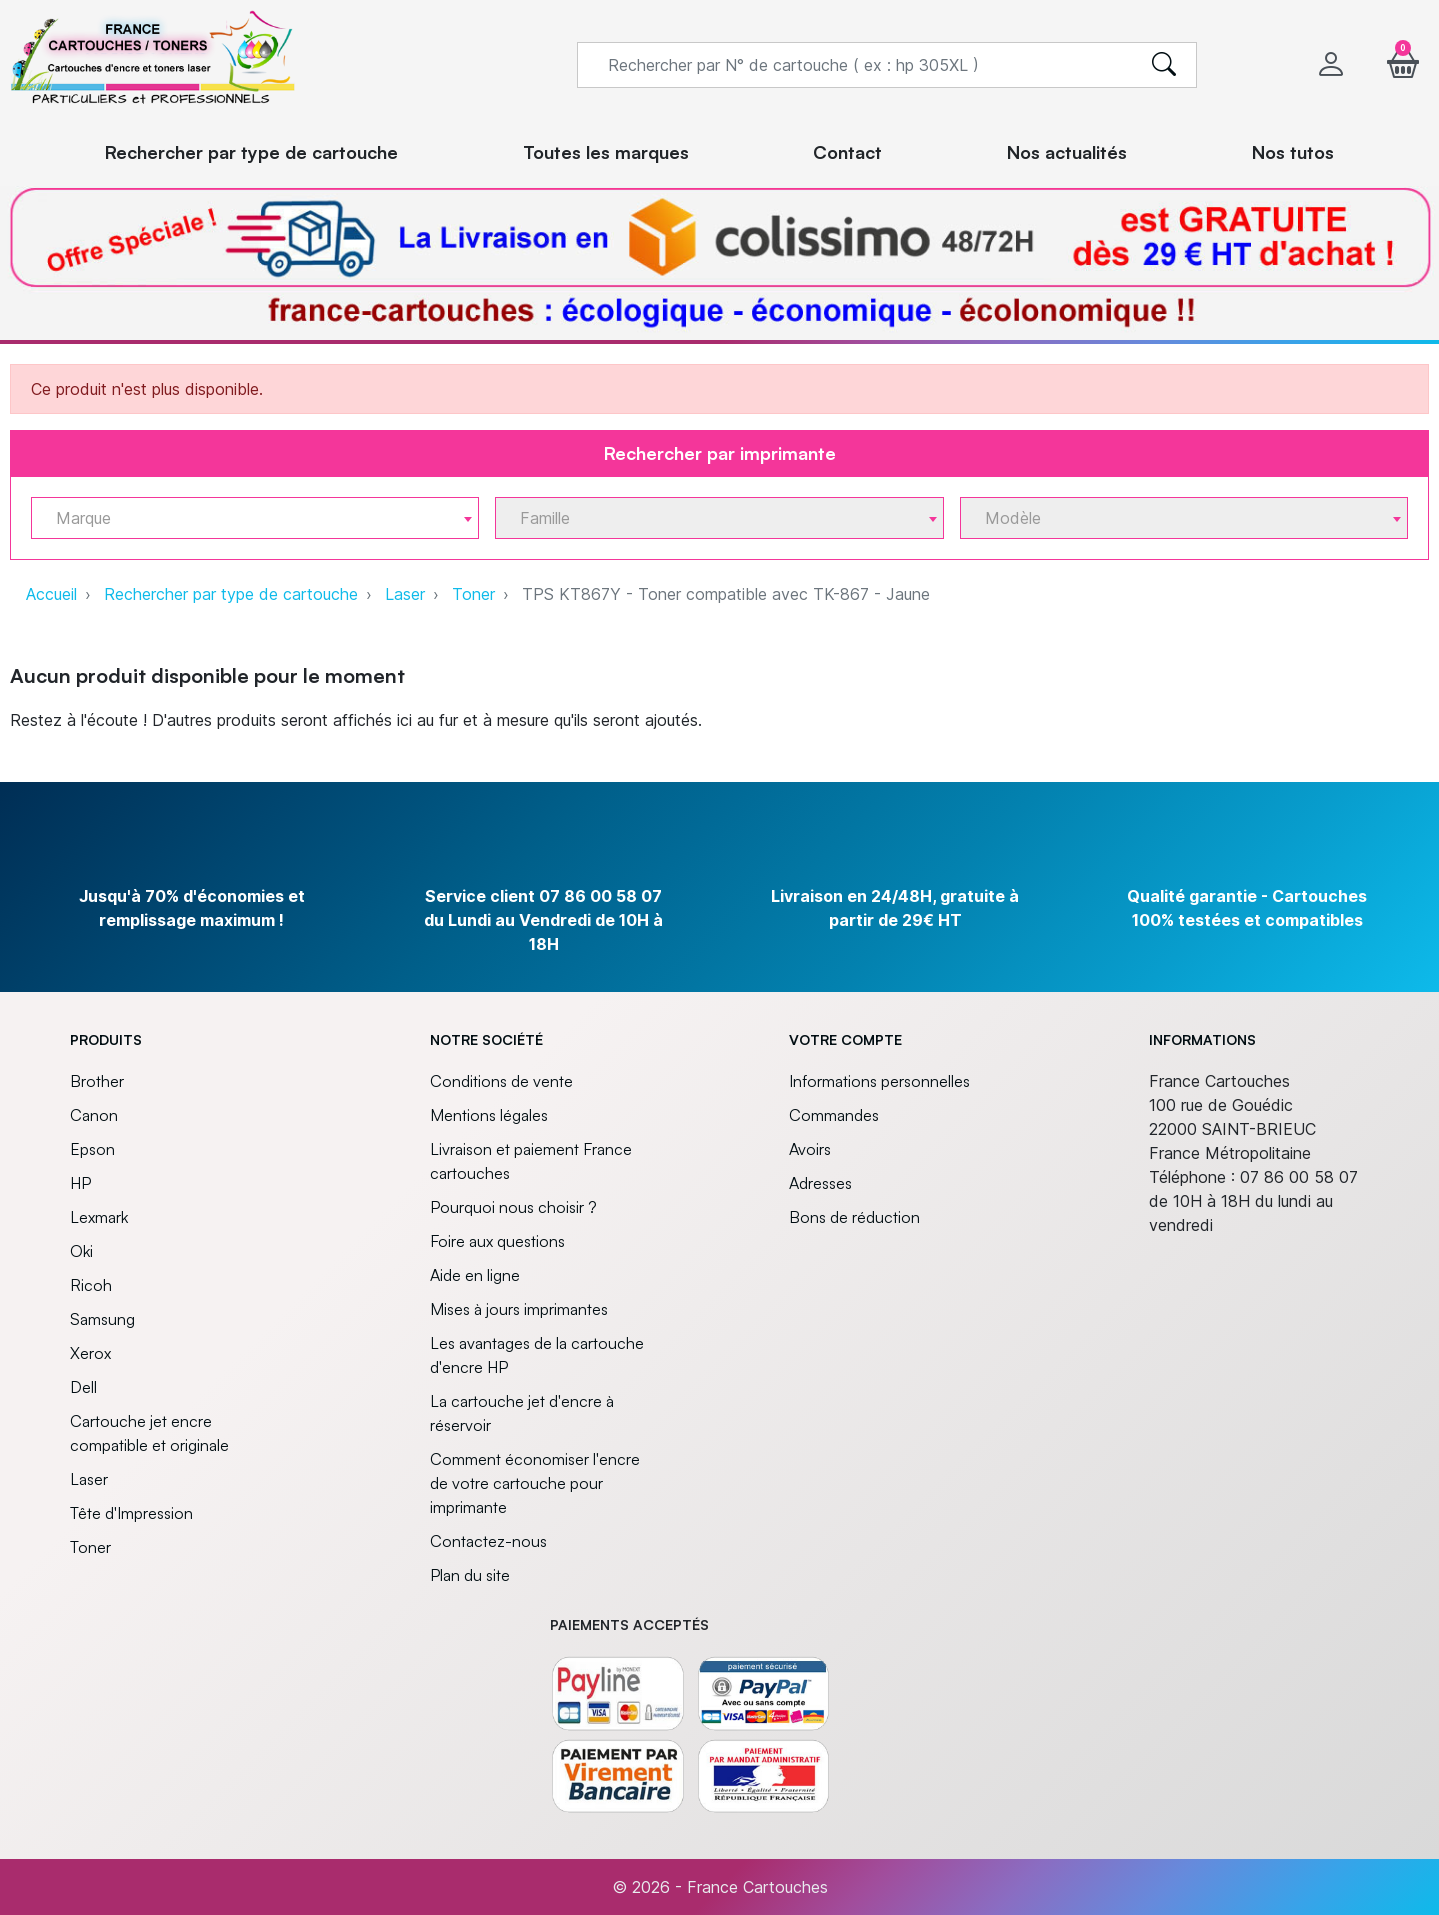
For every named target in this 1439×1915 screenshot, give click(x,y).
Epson (92, 1149)
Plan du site (470, 1575)
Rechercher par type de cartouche (231, 594)
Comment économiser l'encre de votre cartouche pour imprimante (535, 1483)
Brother (97, 1081)
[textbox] (247, 518)
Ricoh (91, 1285)
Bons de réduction (854, 1217)
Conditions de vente (501, 1081)
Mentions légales (489, 1115)
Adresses (820, 1183)
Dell (83, 1387)
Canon (94, 1115)
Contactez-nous (488, 1541)
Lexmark (99, 1217)
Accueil (51, 594)
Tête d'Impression (131, 1513)
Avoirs (810, 1149)
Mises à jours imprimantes (519, 1309)
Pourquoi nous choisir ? (513, 1207)
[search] (1164, 65)
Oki (81, 1251)
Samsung (102, 1319)
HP (80, 1183)
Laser (405, 594)
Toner (473, 594)
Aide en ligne (475, 1275)
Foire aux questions (497, 1241)
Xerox (90, 1353)
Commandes (834, 1115)
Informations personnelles (879, 1081)
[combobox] (255, 518)
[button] (1403, 64)
